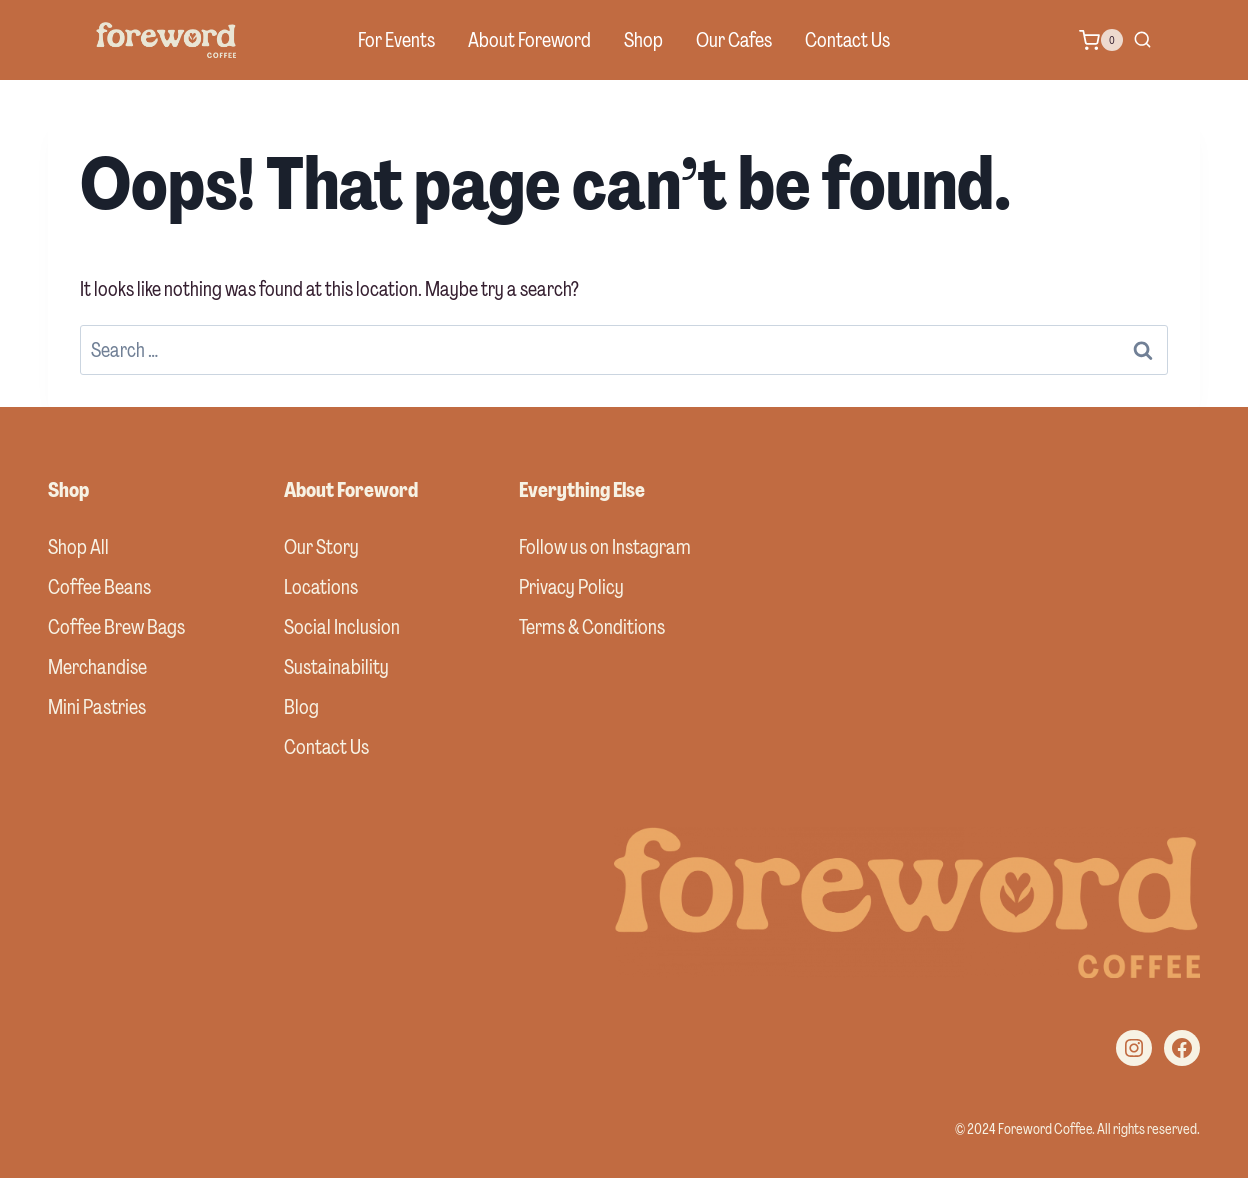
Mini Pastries (97, 707)
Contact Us (847, 40)
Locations (321, 587)
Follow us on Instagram (605, 547)
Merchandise (97, 667)
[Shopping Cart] (1101, 40)
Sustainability (336, 667)
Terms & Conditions (592, 627)
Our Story (321, 547)
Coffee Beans (99, 587)
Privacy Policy (571, 587)
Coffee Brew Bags (116, 627)
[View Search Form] (1142, 40)
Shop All (78, 547)
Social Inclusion (342, 627)
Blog (301, 707)
